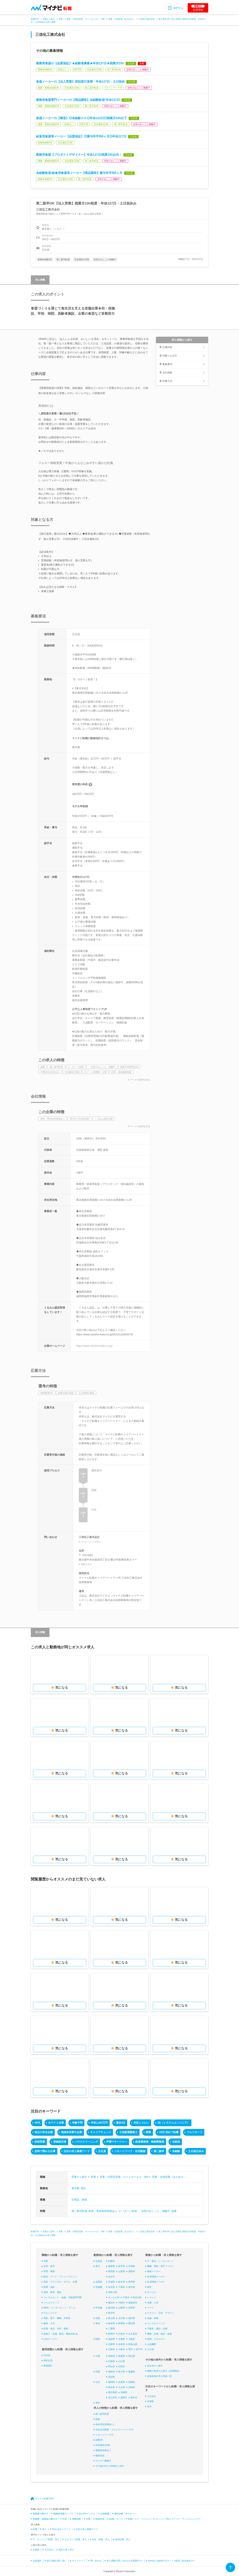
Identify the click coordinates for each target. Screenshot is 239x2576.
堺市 (130, 2349)
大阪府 (131, 2339)
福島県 (131, 2271)
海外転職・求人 (123, 2539)
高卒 (149, 2406)
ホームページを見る (91, 1541)
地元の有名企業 (44, 2132)
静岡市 (111, 2334)
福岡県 (111, 2382)
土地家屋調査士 (128, 2132)
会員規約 (37, 2560)
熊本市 (134, 2397)
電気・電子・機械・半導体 (57, 2318)
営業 (61, 19)
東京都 (75, 2188)
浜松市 (121, 2334)
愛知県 (131, 2323)
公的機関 (151, 2344)
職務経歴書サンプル (63, 2513)
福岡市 (123, 2397)
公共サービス (50, 2339)
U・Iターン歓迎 (128, 2210)
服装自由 (99, 2455)
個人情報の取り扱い (57, 2560)
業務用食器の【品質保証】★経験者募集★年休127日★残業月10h (80, 63)
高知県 (111, 2377)
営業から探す (49, 19)
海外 (97, 2403)
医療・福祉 (49, 2287)
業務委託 (48, 2365)
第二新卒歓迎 (79, 2210)
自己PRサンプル (87, 2513)
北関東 (98, 2282)
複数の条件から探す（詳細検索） (164, 2371)
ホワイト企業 (56, 2122)
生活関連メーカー (156, 2282)
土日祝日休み (196, 2151)
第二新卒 (159, 2151)
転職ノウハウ (116, 2519)
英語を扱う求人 (66, 2549)
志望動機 (104, 2513)
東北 (97, 2266)
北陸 (97, 2318)
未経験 (176, 2151)
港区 (83, 2188)
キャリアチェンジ (100, 2132)
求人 (44, 2529)
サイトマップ (78, 2560)
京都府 (121, 2339)
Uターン (132, 2513)
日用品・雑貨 (79, 2199)
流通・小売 (152, 2302)
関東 (148, 2132)
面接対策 (99, 2519)
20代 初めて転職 (168, 2132)
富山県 (111, 2318)
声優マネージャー (116, 2141)
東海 (97, 2323)
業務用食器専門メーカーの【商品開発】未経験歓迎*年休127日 (78, 99)
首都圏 (98, 2287)
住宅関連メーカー (156, 2276)
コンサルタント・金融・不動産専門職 (63, 2297)
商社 (149, 2287)
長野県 (131, 2307)
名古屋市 (132, 2334)
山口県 (121, 2361)
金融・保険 (152, 2318)
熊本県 (111, 2387)
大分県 (121, 2387)
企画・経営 (49, 2266)
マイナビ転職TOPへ (45, 2498)
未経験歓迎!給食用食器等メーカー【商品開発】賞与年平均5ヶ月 (79, 172)
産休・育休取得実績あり (103, 2210)
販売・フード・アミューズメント (60, 2276)
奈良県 (121, 2344)
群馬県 (131, 2282)
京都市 (111, 2349)
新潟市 (111, 2313)
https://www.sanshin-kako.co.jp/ (94, 1345)
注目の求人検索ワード (77, 2151)
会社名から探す (155, 2365)
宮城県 (131, 2266)
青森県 (111, 2266)
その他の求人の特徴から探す (110, 2466)
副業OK (99, 2440)
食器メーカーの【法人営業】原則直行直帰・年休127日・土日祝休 (80, 81)
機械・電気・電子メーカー (160, 2266)
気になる (61, 1687)
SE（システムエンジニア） (173, 2122)
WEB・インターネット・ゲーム (59, 2307)
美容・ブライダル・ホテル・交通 (60, 2282)
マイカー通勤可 (103, 2460)
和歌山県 (132, 2344)
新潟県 (111, 2307)
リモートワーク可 (104, 2435)
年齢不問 (77, 2122)
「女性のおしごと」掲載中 (154, 2210)
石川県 (121, 2318)
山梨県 (121, 2307)
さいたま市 (113, 2297)
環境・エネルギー (156, 2339)
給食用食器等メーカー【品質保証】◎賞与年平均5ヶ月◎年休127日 (81, 136)
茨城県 (111, 2282)
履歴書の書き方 (40, 2513)
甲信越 (98, 2307)
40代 (37, 2122)
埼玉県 (111, 2287)
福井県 (131, 2318)
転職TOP (35, 19)
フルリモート (194, 2132)
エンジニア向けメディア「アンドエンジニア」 (178, 2519)
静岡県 (121, 2323)
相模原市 (132, 2302)
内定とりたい (141, 2122)
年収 (64, 2519)
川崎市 (121, 2302)
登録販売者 (59, 2141)
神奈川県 (112, 2292)
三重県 (111, 2328)
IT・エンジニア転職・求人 (46, 2539)
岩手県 (121, 2266)
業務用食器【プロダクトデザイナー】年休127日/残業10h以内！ (79, 154)
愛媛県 (131, 2371)
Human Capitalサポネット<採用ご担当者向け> (171, 2560)
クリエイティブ (51, 2302)
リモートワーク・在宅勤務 (129, 2151)
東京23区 (137, 2297)
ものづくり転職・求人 (75, 2539)
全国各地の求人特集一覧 (159, 2376)
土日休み (151, 2396)
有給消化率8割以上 (105, 2424)
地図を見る (86, 1564)
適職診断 (76, 2519)
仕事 (88, 2519)
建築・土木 (49, 2323)
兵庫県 (111, 2344)
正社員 (102, 2151)
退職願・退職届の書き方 (45, 2519)
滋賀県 (111, 2339)
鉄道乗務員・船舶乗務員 (149, 2141)
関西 (97, 2339)
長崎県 (131, 2382)
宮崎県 (131, 2387)
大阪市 (121, 2349)
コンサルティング (156, 2323)
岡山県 (131, 2356)
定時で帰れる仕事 (45, 2151)
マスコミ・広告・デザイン (160, 2313)
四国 (97, 2371)
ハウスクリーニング (86, 2141)
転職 (35, 2529)
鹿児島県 (112, 2392)
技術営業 (40, 2141)
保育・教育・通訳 (52, 2292)
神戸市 (139, 2349)
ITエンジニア (50, 2313)
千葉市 (126, 2297)
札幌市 (111, 2261)
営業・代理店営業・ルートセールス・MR (85, 19)
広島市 (121, 2366)
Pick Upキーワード (61, 2529)
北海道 (98, 2261)
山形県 (121, 2271)
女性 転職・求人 (101, 2539)
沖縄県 (123, 2392)
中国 (97, 2356)
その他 (150, 2349)
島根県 (121, 2356)
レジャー (151, 2297)
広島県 (111, 2361)
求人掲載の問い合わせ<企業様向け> (125, 2560)
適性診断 (118, 2513)
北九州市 (112, 2397)
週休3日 (120, 2122)
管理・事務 (49, 2271)
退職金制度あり (103, 2450)
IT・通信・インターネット (160, 2261)
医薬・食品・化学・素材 (56, 2328)
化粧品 (176, 2141)
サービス (151, 2292)
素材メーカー (154, 2271)
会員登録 (198, 8)
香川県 (121, 2371)
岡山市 (111, 2366)
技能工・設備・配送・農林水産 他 (61, 2334)
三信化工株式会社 (147, 19)
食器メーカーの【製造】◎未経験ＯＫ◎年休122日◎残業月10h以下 (81, 118)
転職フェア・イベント (139, 2519)
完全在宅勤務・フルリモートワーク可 (114, 2429)
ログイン (178, 8)
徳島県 (111, 2371)
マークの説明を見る (140, 1079)
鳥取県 (111, 2356)
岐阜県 (111, 2323)
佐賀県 (121, 2382)
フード (150, 2307)
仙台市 (111, 2276)
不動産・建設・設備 (157, 2328)
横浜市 (111, 2302)
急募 (174, 2210)
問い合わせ (96, 2560)
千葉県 (121, 2287)
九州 (97, 2382)
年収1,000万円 (99, 2122)
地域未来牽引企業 (71, 2132)
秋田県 (111, 2271)
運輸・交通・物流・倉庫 (159, 2334)
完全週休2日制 (102, 2445)
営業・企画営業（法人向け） (121, 19)
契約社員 (48, 2360)
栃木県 (121, 2282)
